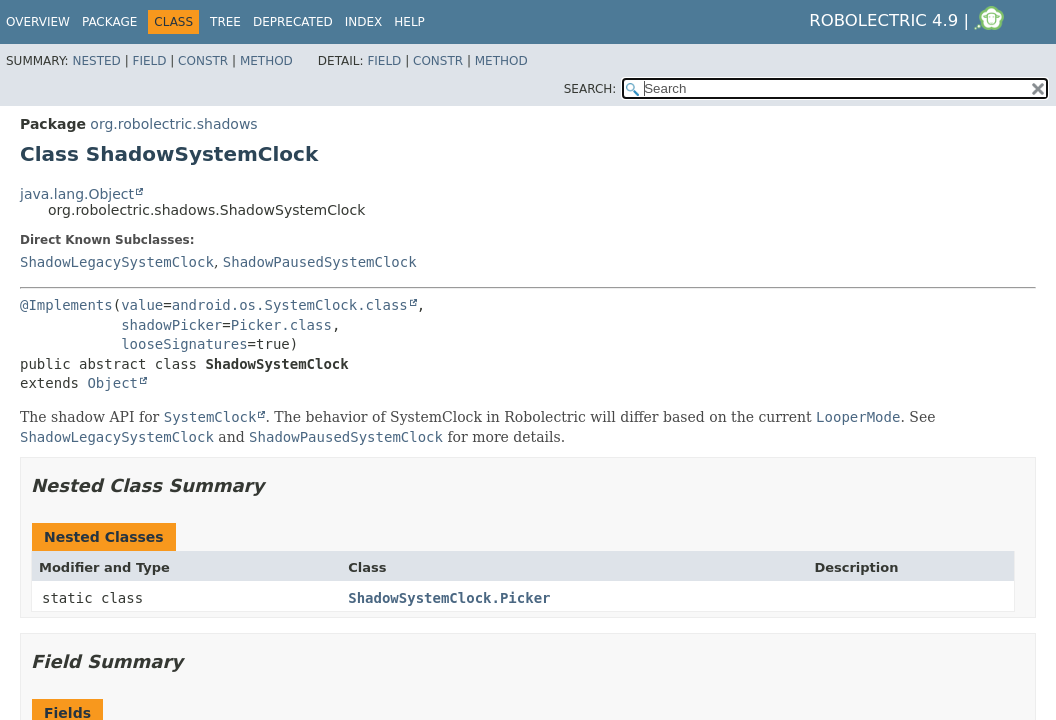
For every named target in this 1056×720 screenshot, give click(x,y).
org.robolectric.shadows (173, 124)
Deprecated (293, 22)
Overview (38, 22)
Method (266, 61)
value (142, 305)
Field (149, 61)
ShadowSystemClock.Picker (449, 598)
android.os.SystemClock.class (290, 305)
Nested (96, 61)
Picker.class (281, 325)
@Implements (66, 305)
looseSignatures (184, 344)
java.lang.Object (77, 194)
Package (109, 22)
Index (364, 22)
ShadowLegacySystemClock (117, 262)
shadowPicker (171, 325)
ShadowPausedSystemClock (320, 262)
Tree (225, 22)
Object (112, 383)
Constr (203, 61)
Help (409, 22)
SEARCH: (590, 89)
